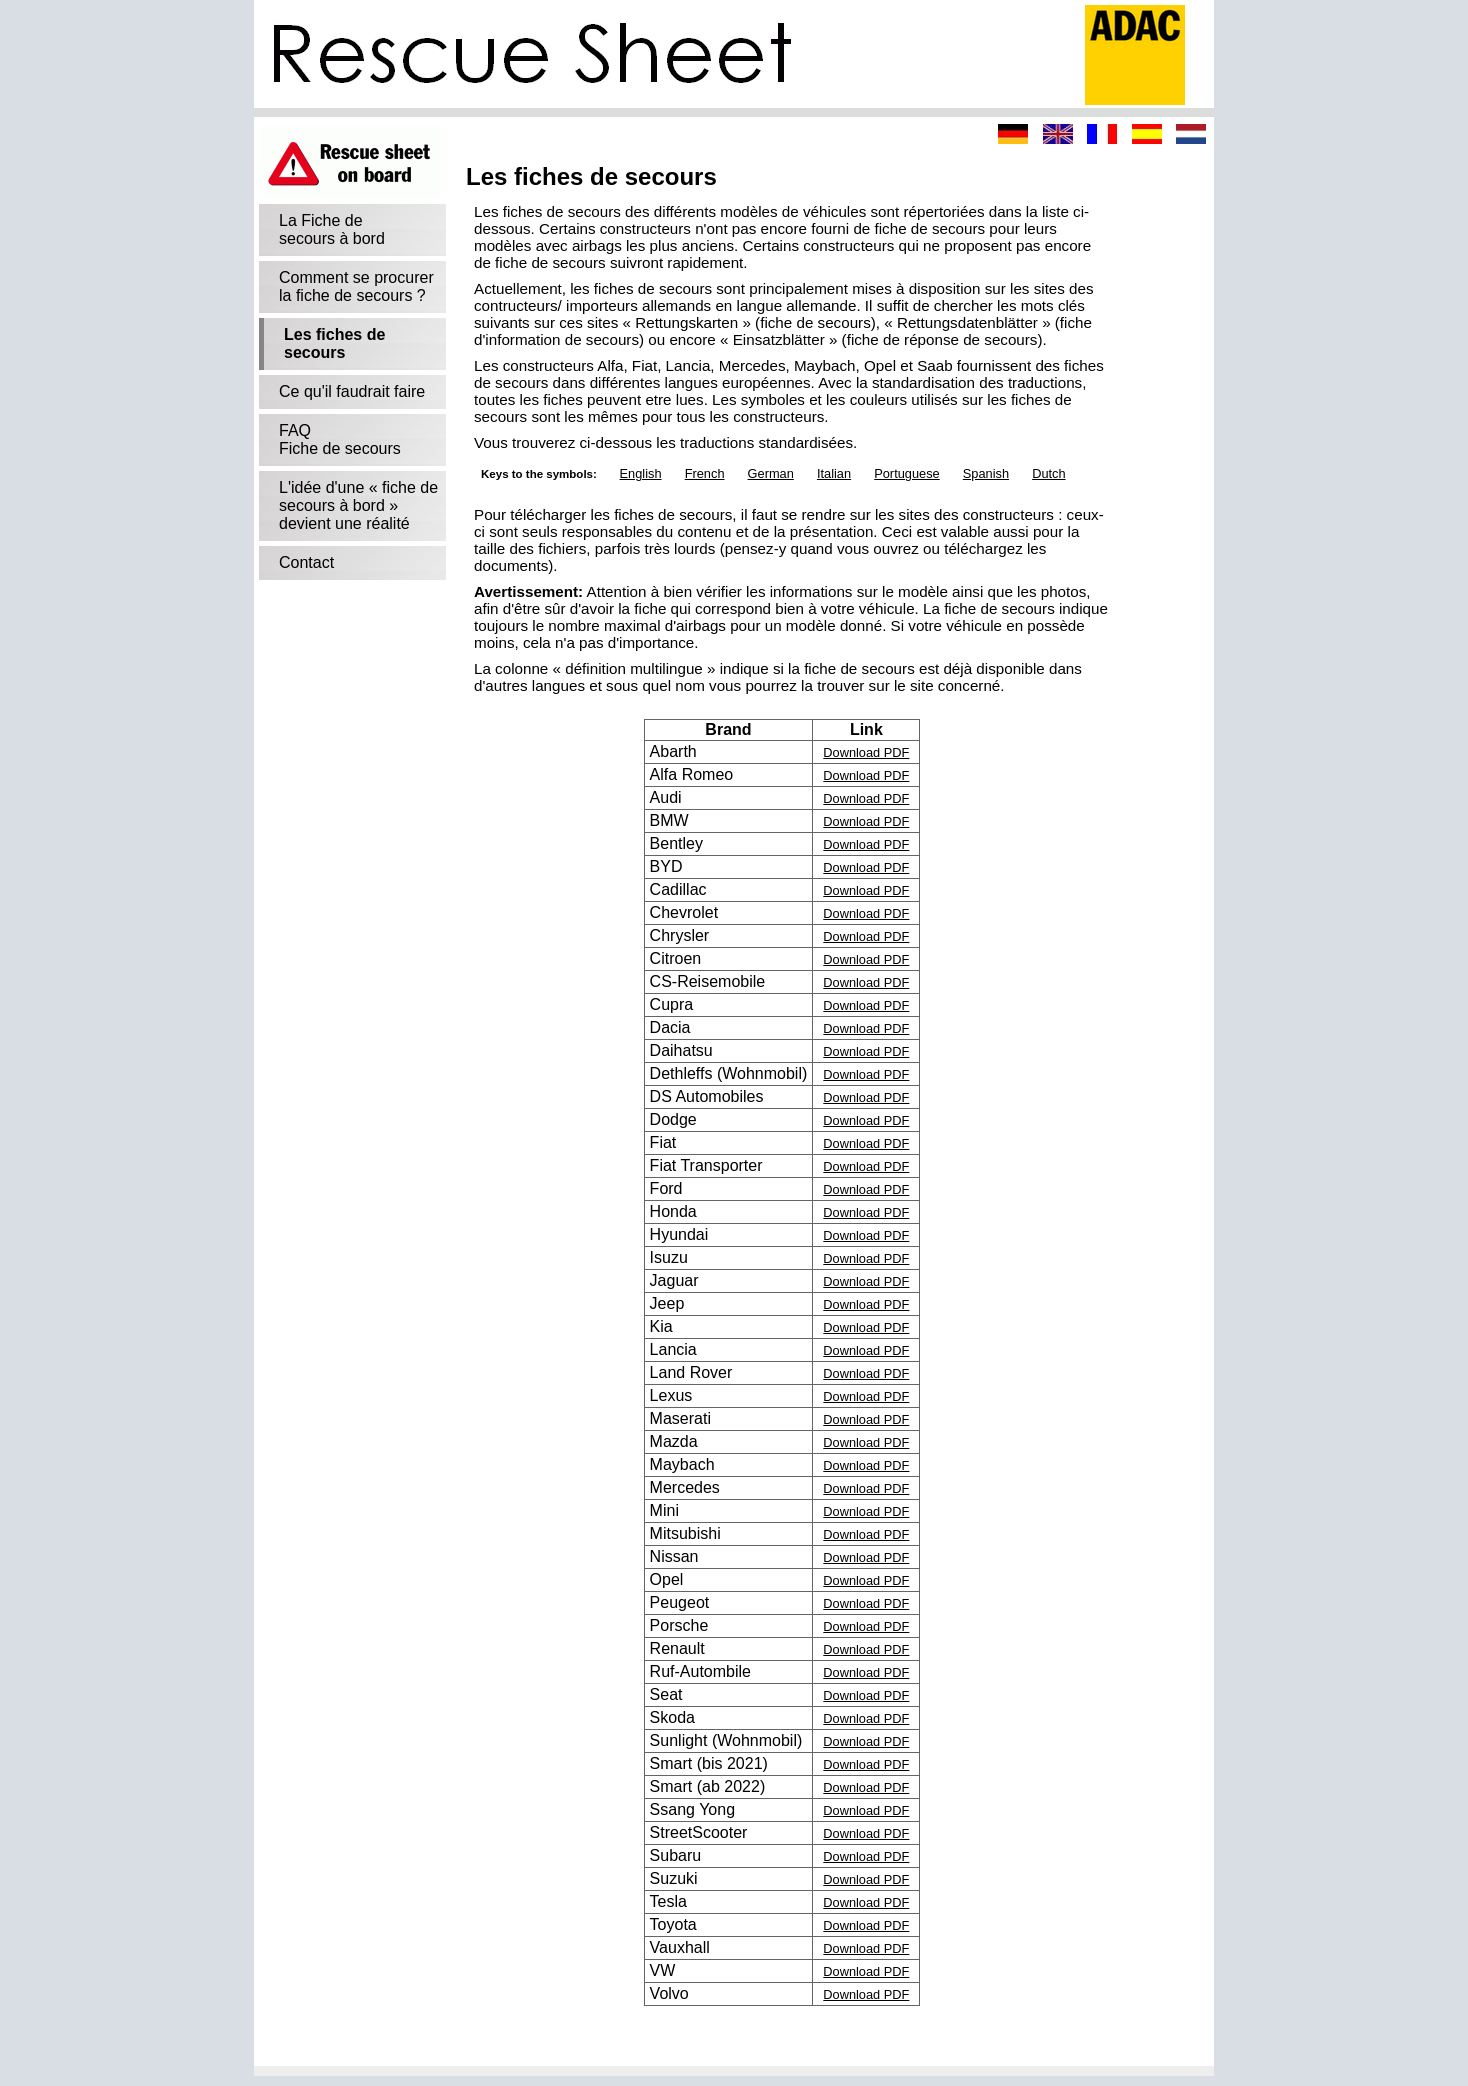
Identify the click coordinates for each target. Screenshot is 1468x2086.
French (705, 473)
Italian (834, 473)
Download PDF (866, 752)
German (771, 473)
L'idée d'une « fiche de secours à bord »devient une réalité (358, 505)
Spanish (986, 473)
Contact (306, 562)
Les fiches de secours (334, 343)
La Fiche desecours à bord (332, 229)
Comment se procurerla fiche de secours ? (356, 286)
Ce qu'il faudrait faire (352, 391)
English (641, 473)
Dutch (1048, 473)
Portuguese (906, 473)
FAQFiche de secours (340, 439)
